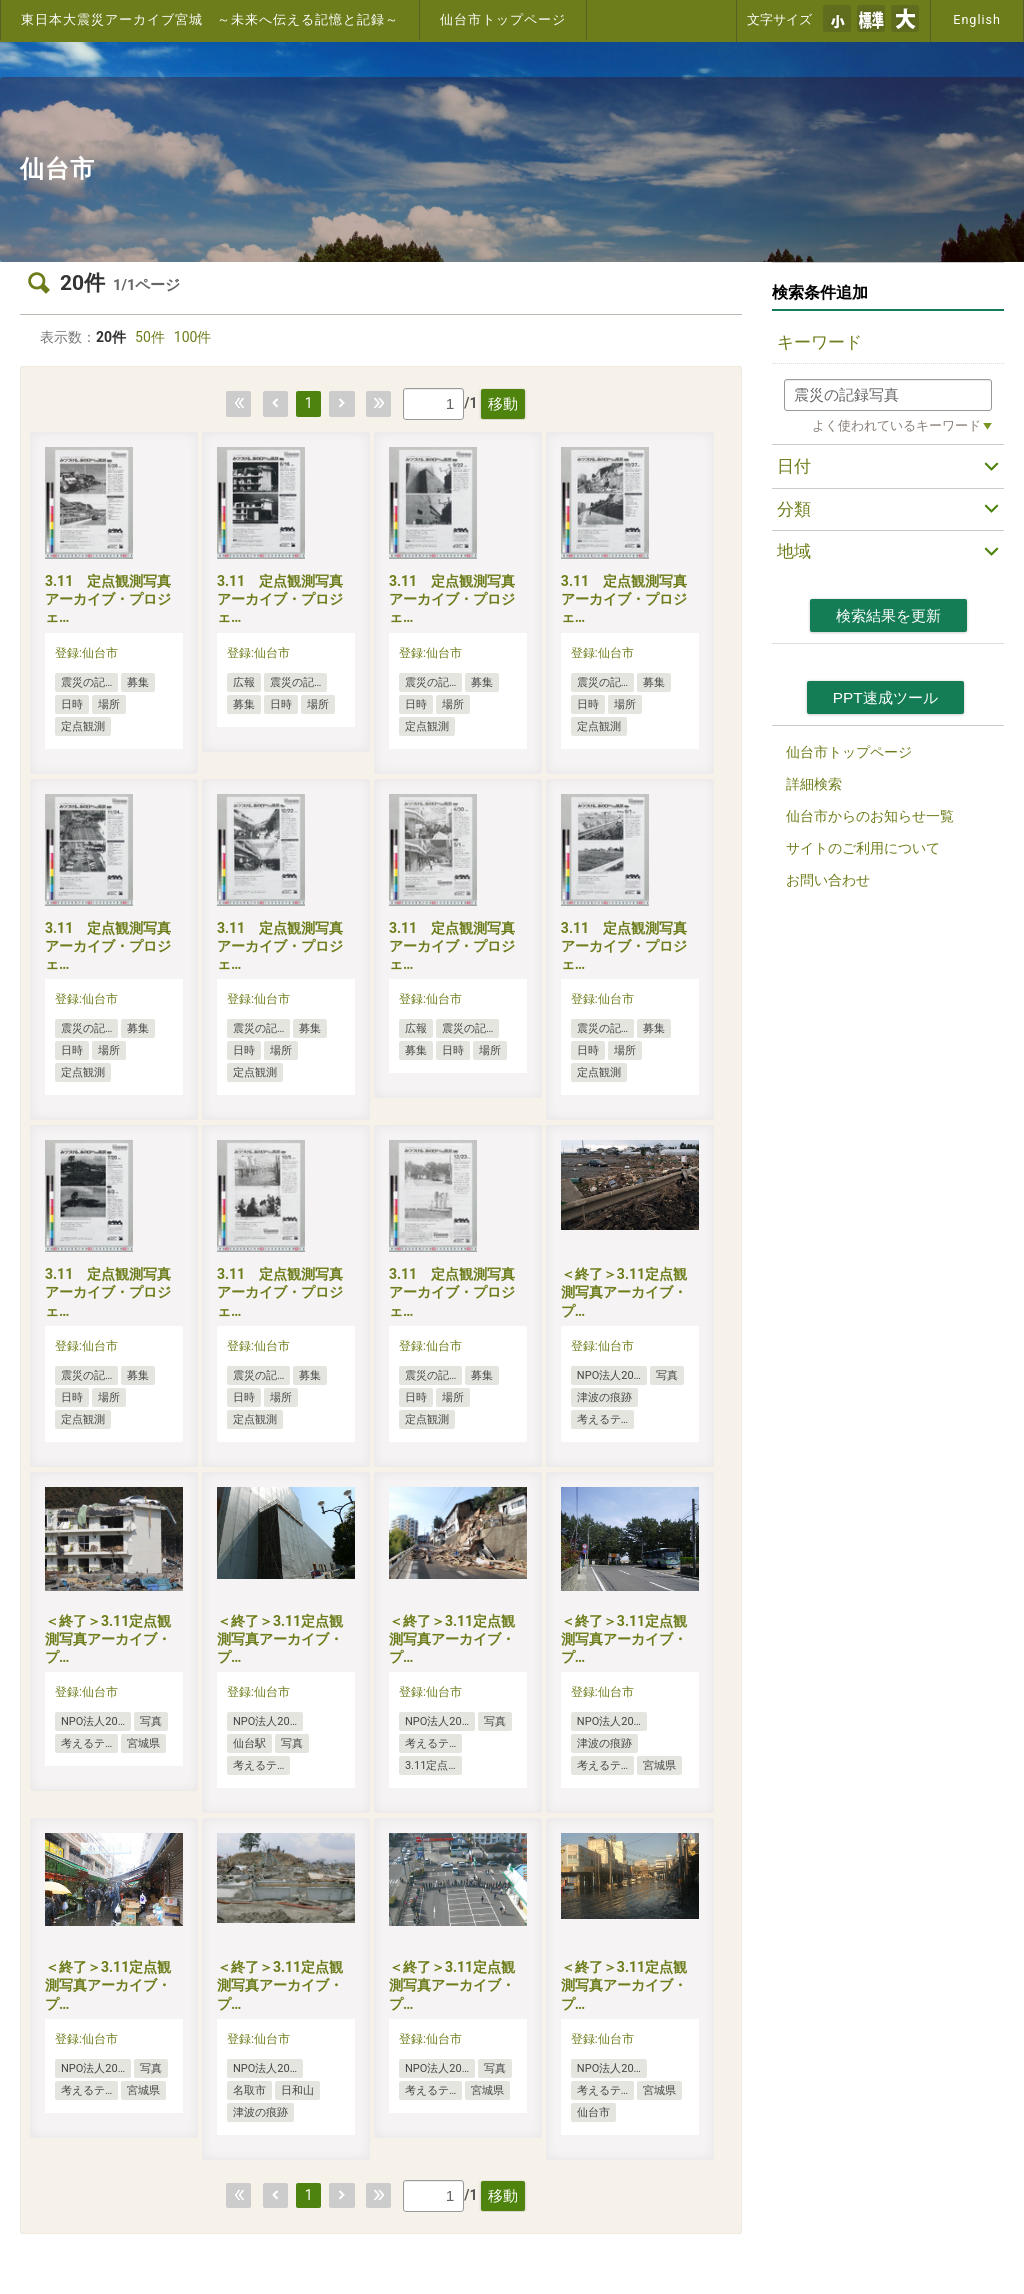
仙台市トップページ (503, 19)
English (977, 19)
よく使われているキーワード (896, 425)
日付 (794, 466)
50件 (150, 337)
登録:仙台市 (86, 653)
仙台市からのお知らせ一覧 (870, 816)
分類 (794, 509)
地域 (794, 551)
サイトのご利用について (863, 848)
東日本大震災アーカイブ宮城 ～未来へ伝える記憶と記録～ (210, 19)
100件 (193, 337)
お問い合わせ (828, 880)
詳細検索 (814, 784)
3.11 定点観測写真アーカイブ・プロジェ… (108, 599)
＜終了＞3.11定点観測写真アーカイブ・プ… (624, 1292)
